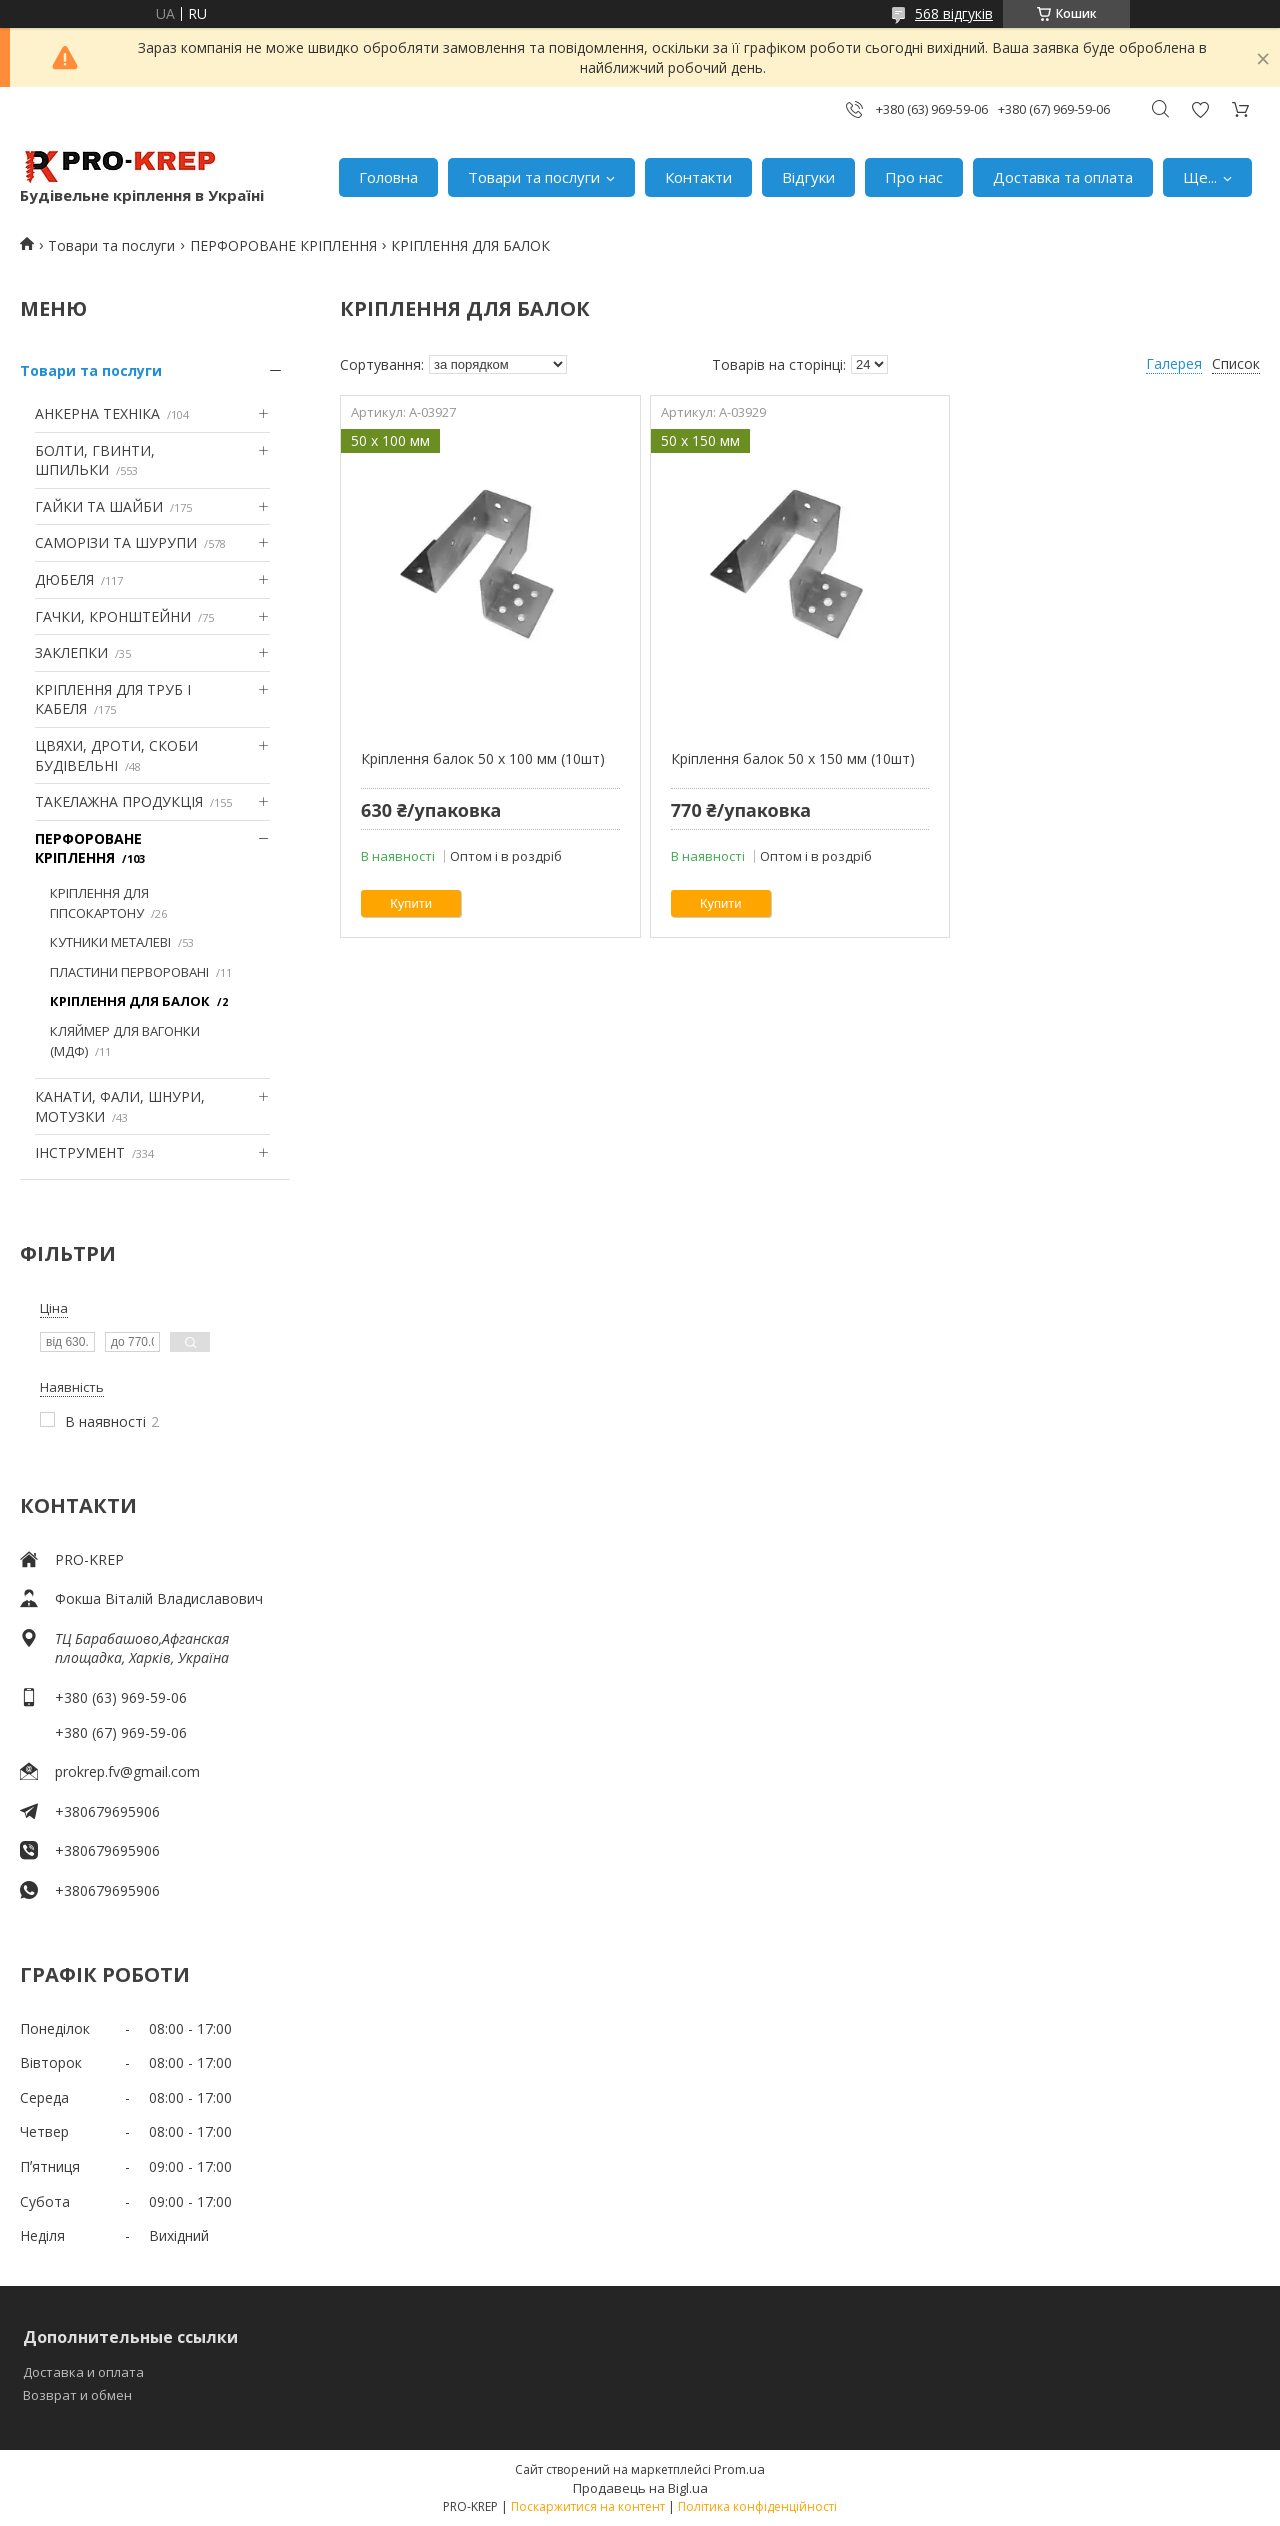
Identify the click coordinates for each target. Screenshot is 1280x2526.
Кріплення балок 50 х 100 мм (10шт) (483, 758)
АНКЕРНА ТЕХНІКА (97, 413)
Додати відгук (1200, 109)
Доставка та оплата (1063, 177)
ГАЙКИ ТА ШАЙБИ (99, 506)
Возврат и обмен (77, 2395)
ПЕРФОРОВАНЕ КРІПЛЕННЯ (283, 245)
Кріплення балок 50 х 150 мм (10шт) (793, 758)
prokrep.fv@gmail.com (127, 1771)
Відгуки (808, 177)
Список (1236, 363)
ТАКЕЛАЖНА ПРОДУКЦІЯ (119, 801)
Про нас (914, 177)
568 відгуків (954, 13)
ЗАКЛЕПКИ (71, 652)
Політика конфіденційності (757, 2506)
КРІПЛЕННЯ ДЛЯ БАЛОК (130, 1001)
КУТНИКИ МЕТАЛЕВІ (110, 942)
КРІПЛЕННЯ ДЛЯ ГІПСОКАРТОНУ (99, 903)
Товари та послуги (534, 177)
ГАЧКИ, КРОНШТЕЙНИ (113, 616)
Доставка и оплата (83, 2372)
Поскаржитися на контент (588, 2506)
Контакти (698, 177)
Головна (388, 177)
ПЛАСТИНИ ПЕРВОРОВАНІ (129, 972)
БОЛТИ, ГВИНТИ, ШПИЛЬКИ (95, 460)
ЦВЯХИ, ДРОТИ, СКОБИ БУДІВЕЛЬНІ (116, 755)
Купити (411, 903)
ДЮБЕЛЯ (64, 579)
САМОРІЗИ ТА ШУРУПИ (116, 542)
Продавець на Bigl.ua (640, 2488)
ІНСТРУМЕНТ (80, 1152)
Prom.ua (739, 2469)
